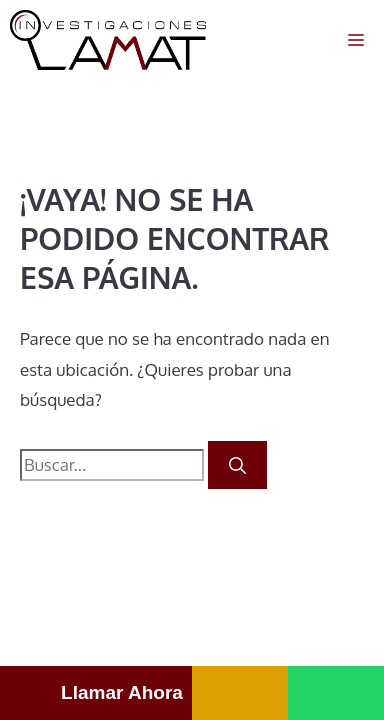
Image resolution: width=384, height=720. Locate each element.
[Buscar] (237, 465)
